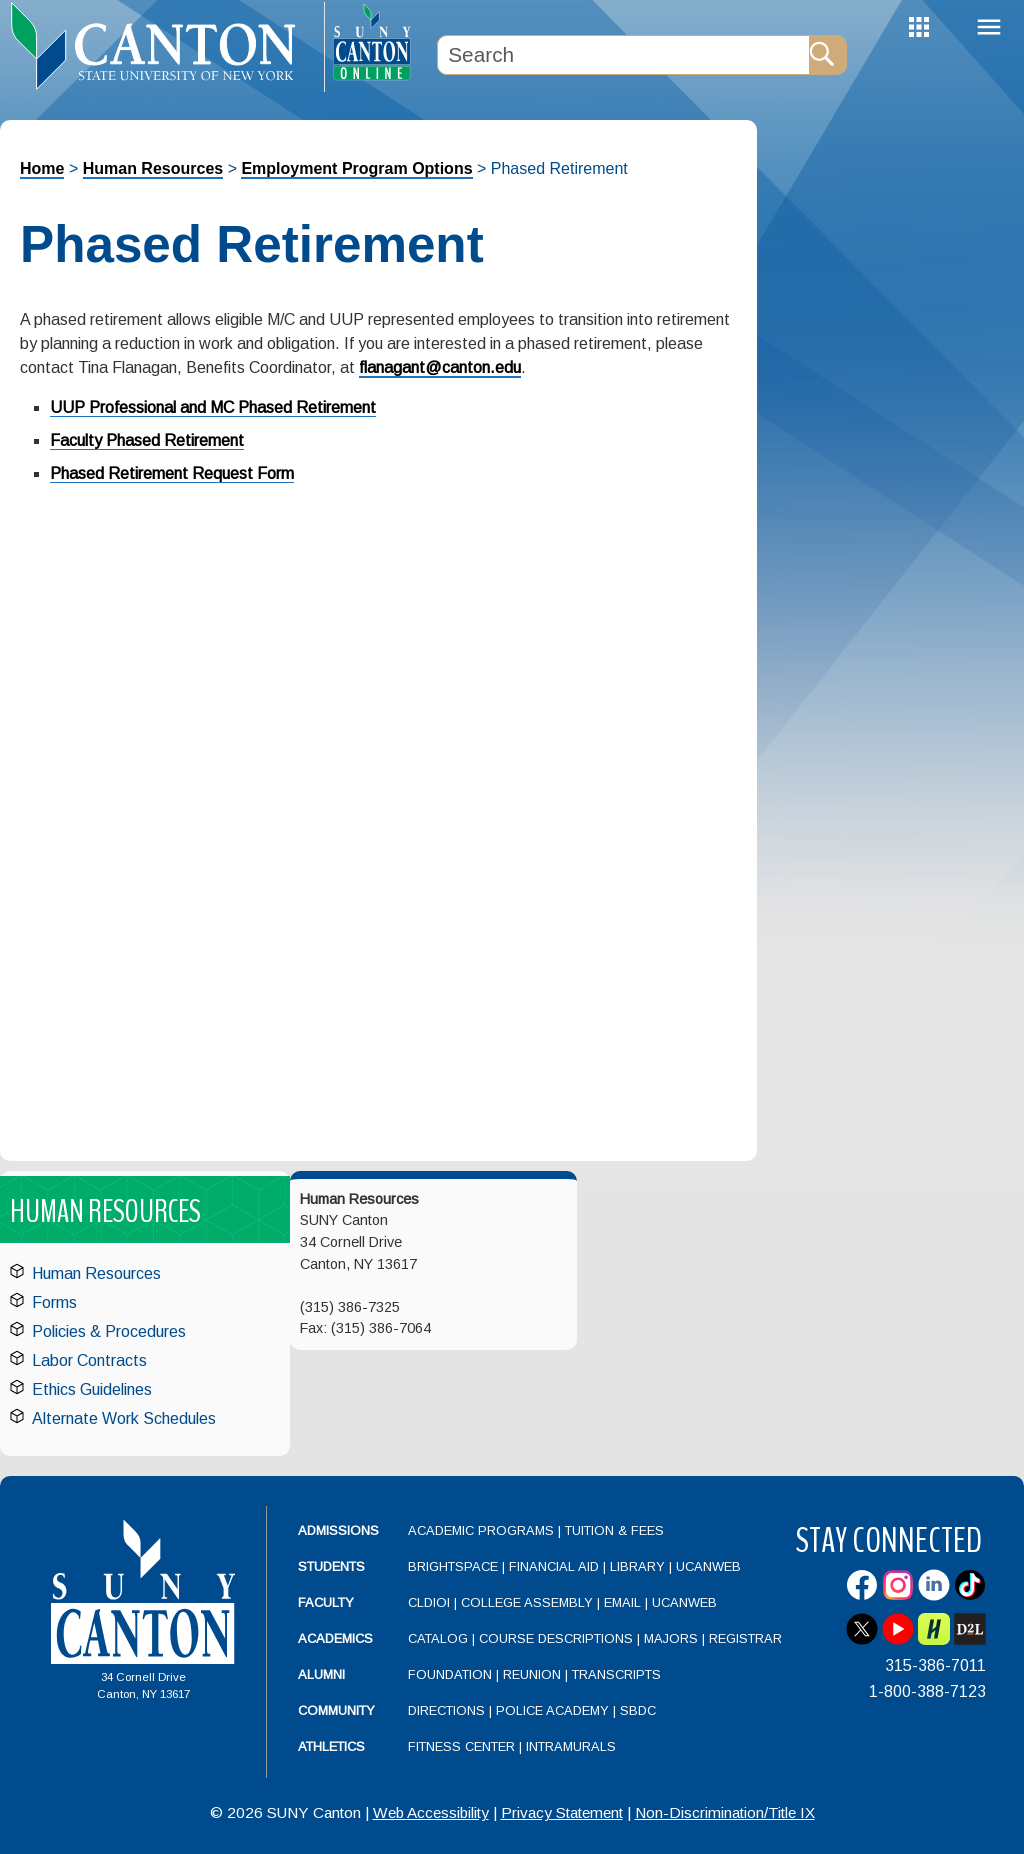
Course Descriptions (556, 1638)
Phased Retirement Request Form (172, 473)
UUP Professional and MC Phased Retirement (213, 407)
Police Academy (552, 1710)
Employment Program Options (356, 168)
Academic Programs (483, 1530)
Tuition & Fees (614, 1530)
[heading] (162, 46)
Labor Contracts (89, 1360)
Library (637, 1566)
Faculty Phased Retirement (147, 440)
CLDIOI (429, 1602)
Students (331, 1566)
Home (42, 168)
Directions (446, 1710)
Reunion (532, 1674)
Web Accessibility (431, 1812)
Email (622, 1602)
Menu (989, 27)
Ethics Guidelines (92, 1389)
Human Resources (153, 168)
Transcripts (616, 1674)
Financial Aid (554, 1566)
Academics (335, 1638)
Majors (671, 1638)
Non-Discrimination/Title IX (725, 1812)
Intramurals (571, 1746)
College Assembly (527, 1602)
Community (336, 1710)
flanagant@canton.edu (440, 367)
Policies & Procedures (109, 1331)
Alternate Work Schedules (124, 1418)
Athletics (331, 1746)
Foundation (450, 1674)
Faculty (326, 1602)
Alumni (321, 1674)
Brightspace (453, 1566)
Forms (54, 1302)
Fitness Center (461, 1746)
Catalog (438, 1638)
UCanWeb (708, 1566)
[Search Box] (623, 55)
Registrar (745, 1638)
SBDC (638, 1710)
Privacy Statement (562, 1812)
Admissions (338, 1530)
